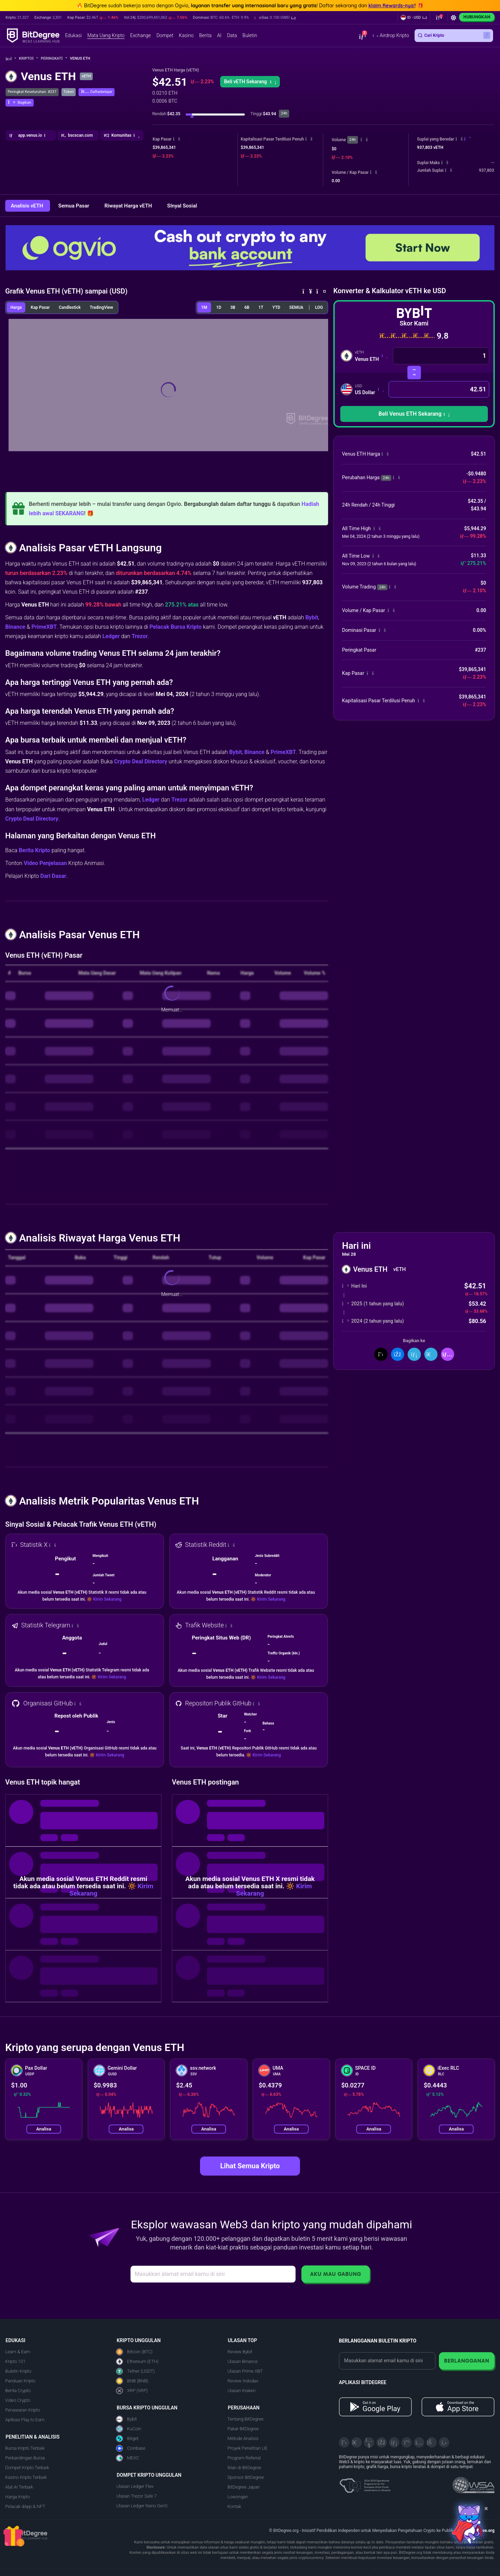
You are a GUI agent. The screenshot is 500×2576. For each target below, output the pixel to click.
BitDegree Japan (243, 2487)
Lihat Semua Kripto (250, 2166)
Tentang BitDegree (245, 2419)
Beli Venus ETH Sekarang (414, 413)
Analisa (43, 2129)
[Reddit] (431, 2442)
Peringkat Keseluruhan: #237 (32, 92)
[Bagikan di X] (381, 1354)
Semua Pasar (74, 206)
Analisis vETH (27, 206)
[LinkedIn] (394, 2442)
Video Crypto (17, 2400)
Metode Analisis (242, 2438)
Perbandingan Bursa (25, 2457)
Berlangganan (466, 2360)
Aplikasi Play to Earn (24, 2419)
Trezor (140, 636)
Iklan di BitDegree (244, 2467)
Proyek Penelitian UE (247, 2448)
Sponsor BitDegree (245, 2477)
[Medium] (406, 2442)
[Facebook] (381, 2442)
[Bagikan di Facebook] (398, 1354)
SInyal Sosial (182, 206)
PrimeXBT (44, 627)
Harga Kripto (17, 2496)
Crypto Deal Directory (140, 761)
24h (352, 139)
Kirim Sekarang (107, 1599)
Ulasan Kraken (241, 2390)
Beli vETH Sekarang (250, 81)
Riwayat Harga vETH (129, 206)
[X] (344, 2442)
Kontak (234, 2506)
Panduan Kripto (20, 2380)
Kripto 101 (15, 2361)
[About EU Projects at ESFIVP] (365, 2483)
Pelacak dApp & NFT (25, 2506)
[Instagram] (419, 2442)
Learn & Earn (17, 2351)
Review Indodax (242, 2380)
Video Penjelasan (45, 863)
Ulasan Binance (242, 2361)
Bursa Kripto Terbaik (25, 2448)
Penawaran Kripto (22, 2410)
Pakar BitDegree (243, 2428)
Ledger (111, 636)
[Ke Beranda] (11, 59)
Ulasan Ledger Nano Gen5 (141, 2505)
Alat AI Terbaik (19, 2487)
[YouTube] (369, 2442)
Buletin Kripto (18, 2371)
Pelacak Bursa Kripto (175, 627)
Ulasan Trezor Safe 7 (136, 2496)
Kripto (28, 58)
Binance (15, 627)
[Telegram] (356, 2442)
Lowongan (237, 2496)
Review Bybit (239, 2351)
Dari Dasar (53, 876)
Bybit (311, 617)
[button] (275, 18)
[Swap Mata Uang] (414, 372)
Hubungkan (476, 16)
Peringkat (54, 58)
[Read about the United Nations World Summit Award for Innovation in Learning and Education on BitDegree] (473, 2483)
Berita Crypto (18, 2390)
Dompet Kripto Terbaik (27, 2467)
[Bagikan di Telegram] (431, 1354)
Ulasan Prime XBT (245, 2371)
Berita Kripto (34, 850)
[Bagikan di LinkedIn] (414, 1354)
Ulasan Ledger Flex (134, 2486)
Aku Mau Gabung (335, 2274)
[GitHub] (444, 2442)
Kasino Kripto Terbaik (26, 2477)
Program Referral (244, 2457)
